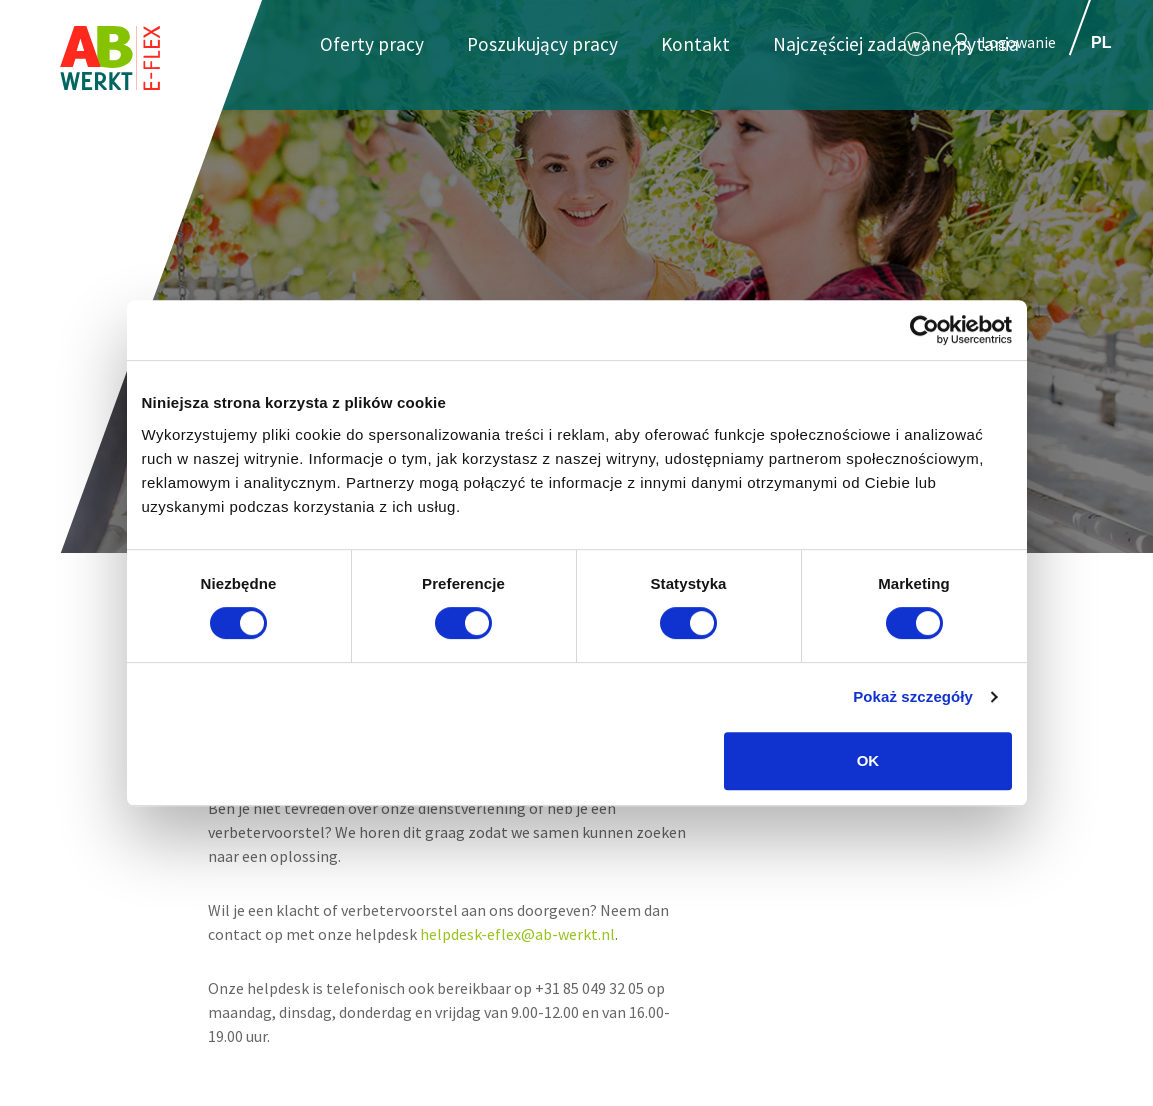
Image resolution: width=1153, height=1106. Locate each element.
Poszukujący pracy (542, 44)
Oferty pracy (372, 44)
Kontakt (695, 44)
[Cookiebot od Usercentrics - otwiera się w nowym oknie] (924, 330)
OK (868, 760)
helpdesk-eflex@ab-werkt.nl (517, 934)
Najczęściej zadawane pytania (896, 44)
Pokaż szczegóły (913, 696)
